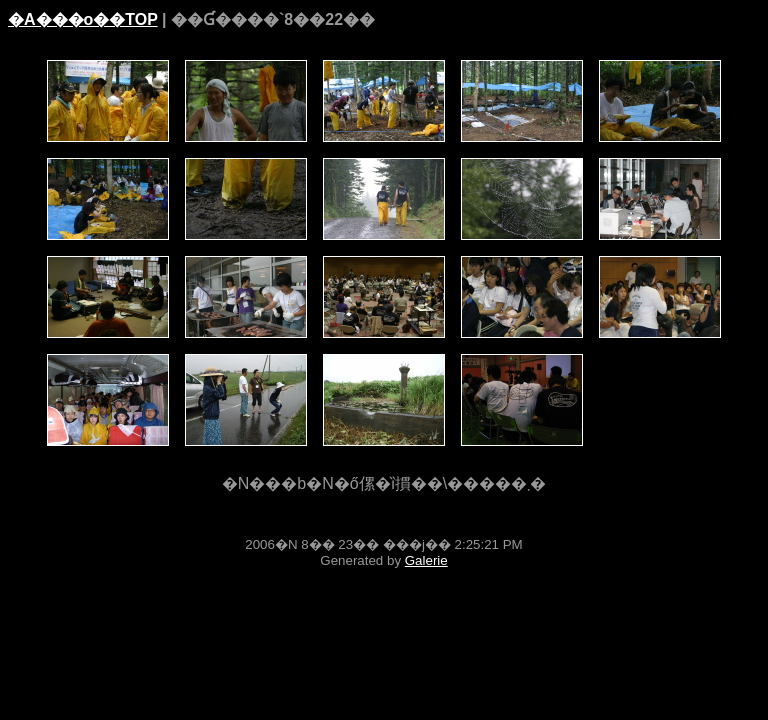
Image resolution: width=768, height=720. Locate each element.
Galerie (426, 560)
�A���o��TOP (83, 19)
